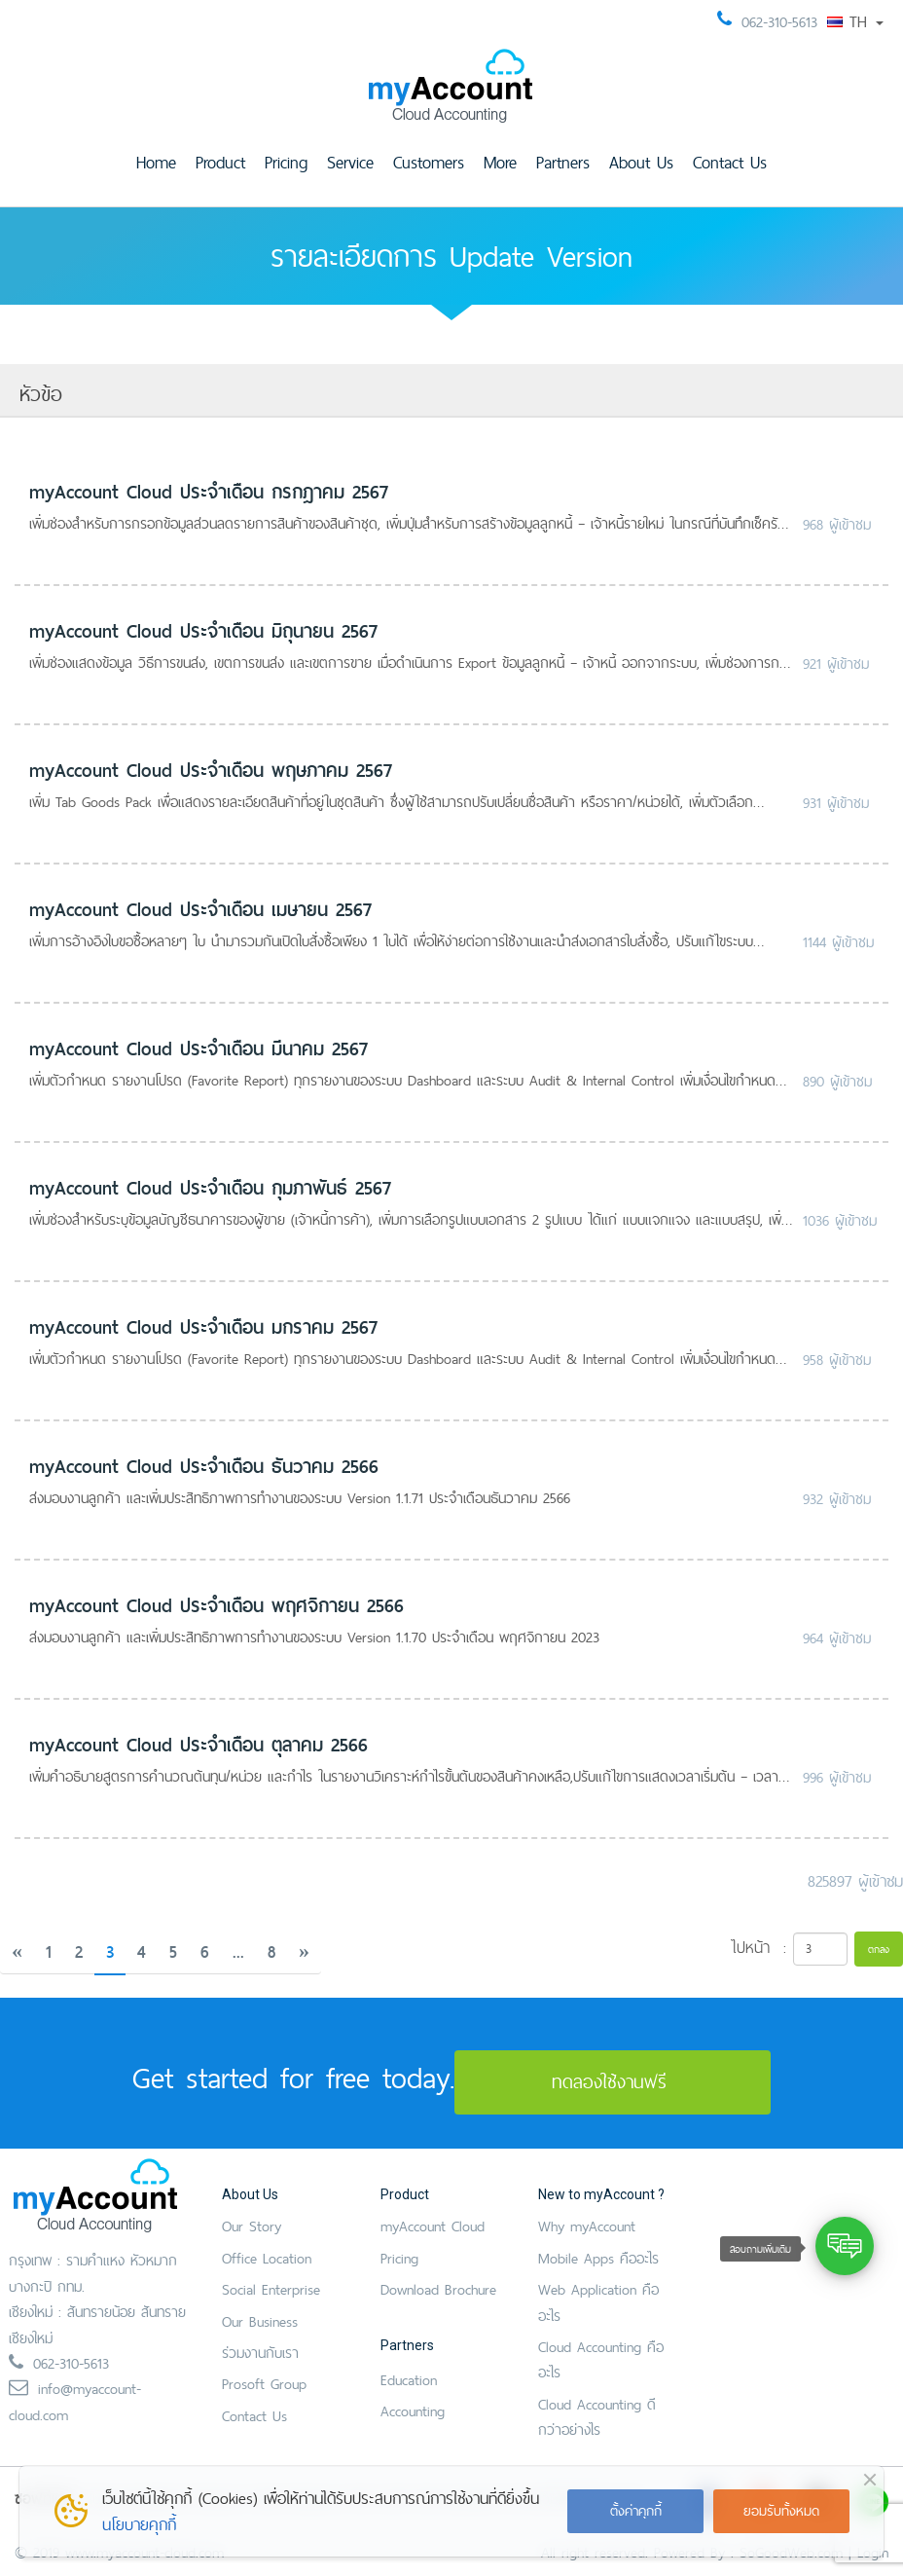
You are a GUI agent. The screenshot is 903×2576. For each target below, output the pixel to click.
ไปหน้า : (758, 1947)
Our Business (260, 2321)
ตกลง (878, 1949)
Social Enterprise (271, 2289)
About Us (641, 162)
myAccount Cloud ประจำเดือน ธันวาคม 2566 (204, 1466)
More (500, 162)
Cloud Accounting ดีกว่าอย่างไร (597, 2417)
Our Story (251, 2226)
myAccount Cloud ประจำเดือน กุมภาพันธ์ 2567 (210, 1187)
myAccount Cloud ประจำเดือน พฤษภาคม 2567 (210, 770)
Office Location (266, 2258)
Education (408, 2380)
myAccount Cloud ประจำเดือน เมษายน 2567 (200, 909)
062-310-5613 (779, 22)
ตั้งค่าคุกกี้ (636, 2510)
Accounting (412, 2411)
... (238, 1952)
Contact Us (730, 162)
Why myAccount (586, 2226)
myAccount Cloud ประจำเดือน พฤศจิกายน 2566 (216, 1605)
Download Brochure (438, 2289)
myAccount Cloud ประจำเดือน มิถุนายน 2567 (203, 630)
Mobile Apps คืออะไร (598, 2258)
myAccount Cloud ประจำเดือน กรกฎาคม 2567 (208, 491)
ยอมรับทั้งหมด (781, 2510)
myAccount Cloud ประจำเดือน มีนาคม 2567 (198, 1048)
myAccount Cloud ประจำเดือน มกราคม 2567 (203, 1327)
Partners (563, 162)
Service (350, 162)
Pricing (286, 162)
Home (156, 162)
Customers (428, 162)
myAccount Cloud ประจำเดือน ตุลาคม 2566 (198, 1744)
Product (220, 162)
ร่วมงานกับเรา (260, 2352)
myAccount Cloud (432, 2226)
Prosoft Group (264, 2384)
